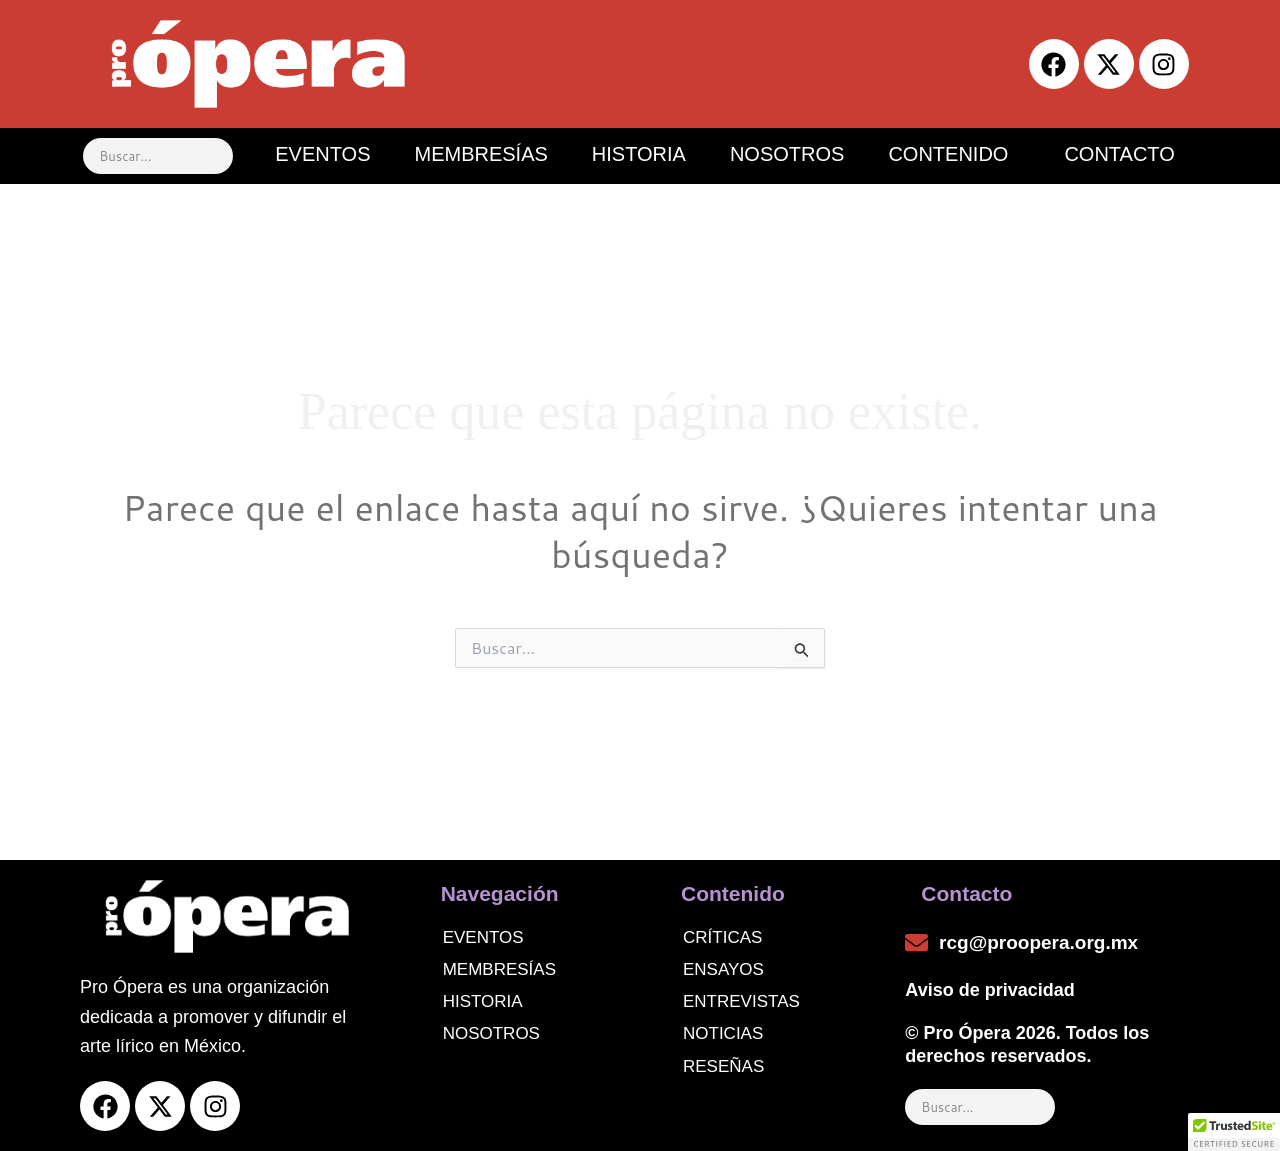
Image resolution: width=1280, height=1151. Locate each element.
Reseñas (723, 1066)
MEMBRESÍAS (480, 154)
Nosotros (491, 1033)
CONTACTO (1119, 154)
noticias (723, 1033)
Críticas (722, 937)
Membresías (499, 969)
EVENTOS (322, 154)
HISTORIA (639, 154)
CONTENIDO (948, 154)
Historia (483, 1001)
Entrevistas (741, 1001)
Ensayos (723, 969)
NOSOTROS (787, 154)
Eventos (483, 937)
